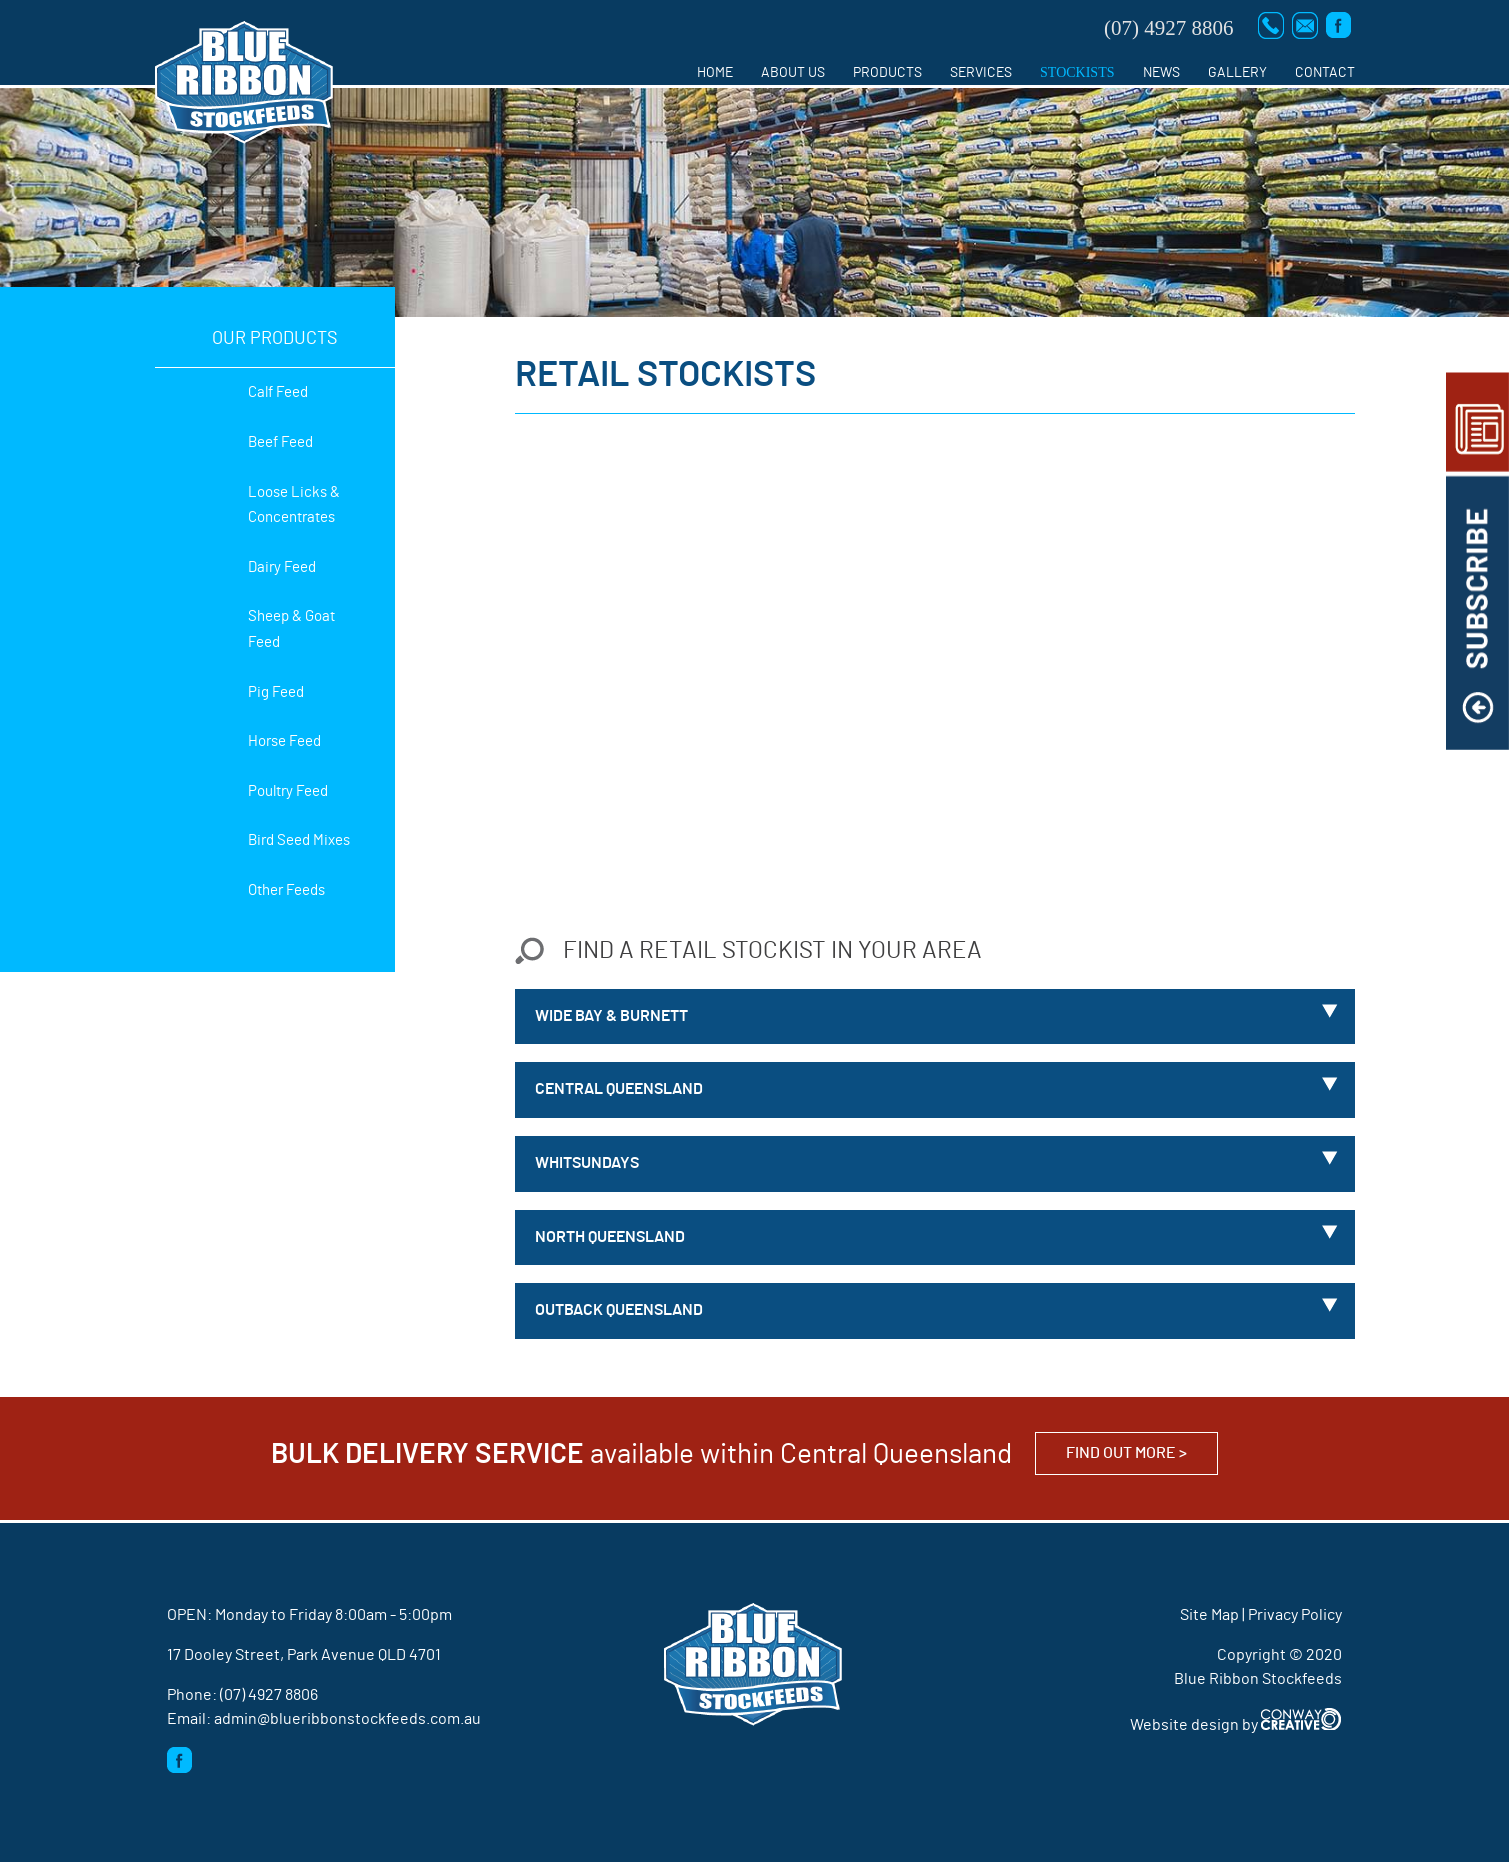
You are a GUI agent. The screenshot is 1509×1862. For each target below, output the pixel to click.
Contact (1325, 73)
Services (981, 73)
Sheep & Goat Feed (291, 629)
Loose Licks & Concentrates (294, 505)
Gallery (1237, 73)
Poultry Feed (288, 791)
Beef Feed (280, 442)
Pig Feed (276, 692)
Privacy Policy (1295, 1615)
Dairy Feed (282, 567)
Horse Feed (284, 741)
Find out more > (1126, 1453)
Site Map (1209, 1615)
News (1161, 73)
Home (715, 73)
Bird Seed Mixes (299, 840)
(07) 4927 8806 (269, 1695)
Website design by (1236, 1725)
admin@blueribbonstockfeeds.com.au (347, 1719)
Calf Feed (278, 392)
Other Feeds (286, 890)
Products (887, 73)
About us (793, 73)
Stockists (1077, 72)
